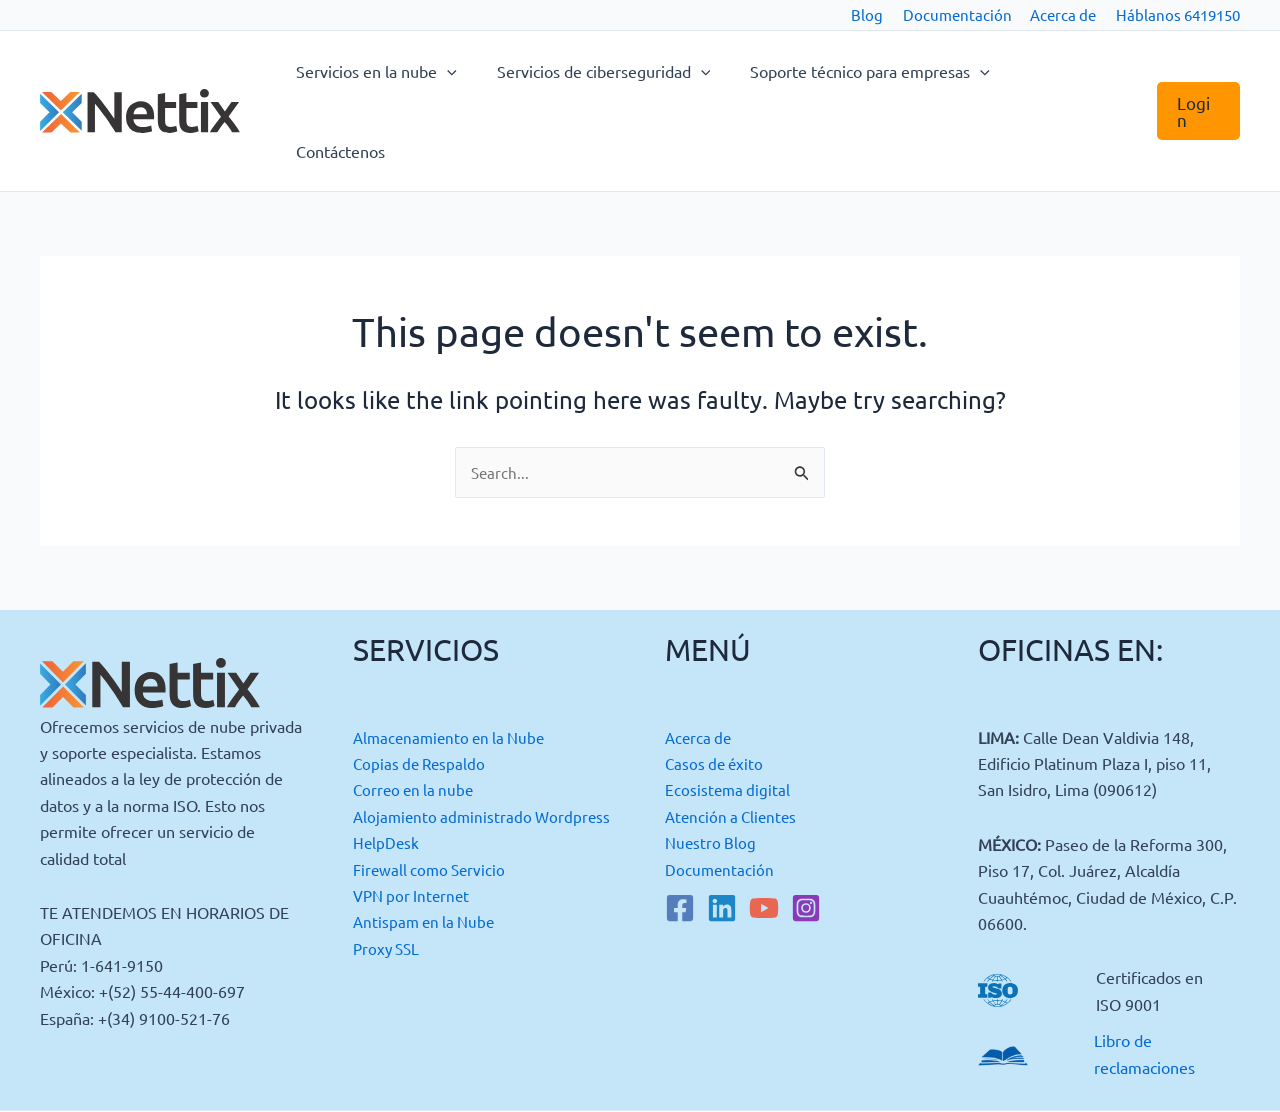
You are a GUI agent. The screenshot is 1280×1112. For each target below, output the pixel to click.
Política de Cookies (171, 1065)
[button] (473, 71)
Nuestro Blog (712, 764)
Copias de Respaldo (422, 684)
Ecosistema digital (729, 711)
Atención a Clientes (734, 737)
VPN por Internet (414, 843)
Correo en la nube (416, 711)
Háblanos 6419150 (1178, 14)
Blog (867, 14)
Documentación (957, 14)
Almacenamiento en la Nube (454, 658)
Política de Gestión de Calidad (796, 1065)
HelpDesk (387, 790)
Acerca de (1063, 14)
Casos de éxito (716, 684)
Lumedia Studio (1157, 1065)
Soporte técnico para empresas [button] (880, 71)
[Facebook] (680, 829)
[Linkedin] (722, 829)
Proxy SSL (388, 895)
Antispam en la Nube (427, 869)
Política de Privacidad (483, 1065)
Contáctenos (1076, 71)
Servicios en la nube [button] (402, 71)
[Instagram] (806, 829)
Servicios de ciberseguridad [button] (622, 71)
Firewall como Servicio (432, 816)
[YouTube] (764, 829)
